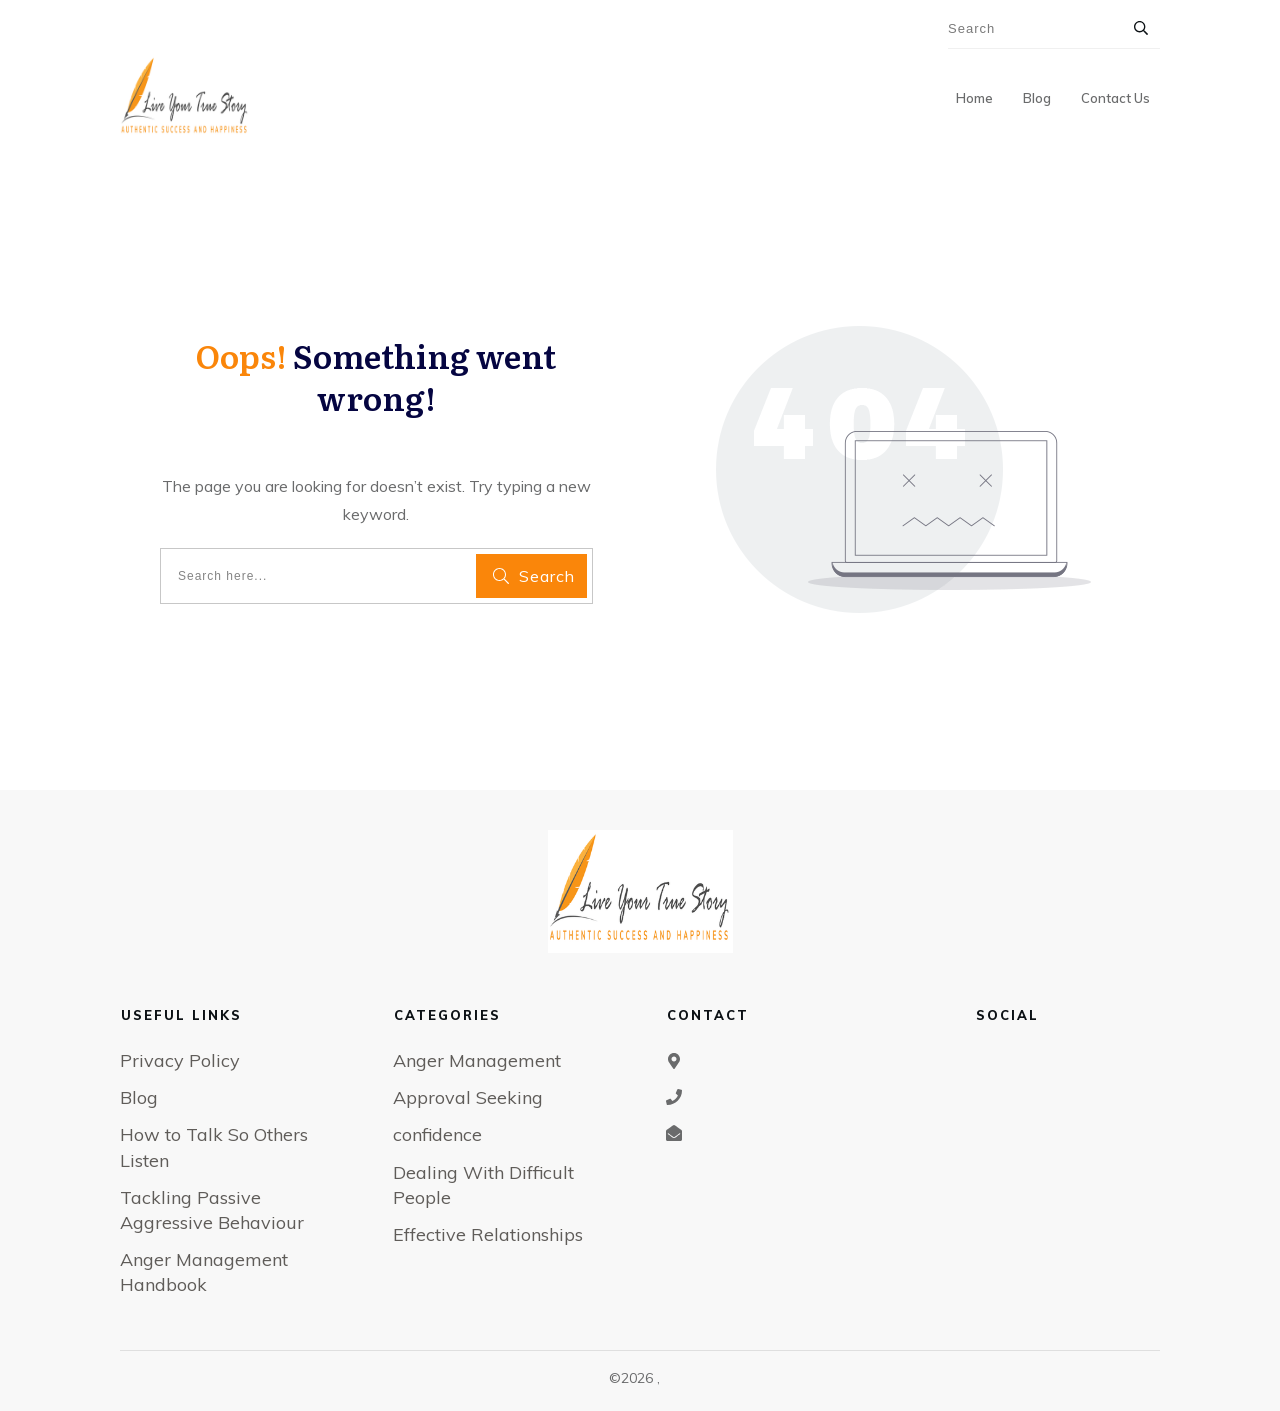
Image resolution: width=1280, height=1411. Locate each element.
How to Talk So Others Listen (214, 1147)
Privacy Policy (180, 1060)
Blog (139, 1097)
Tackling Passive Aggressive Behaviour (212, 1210)
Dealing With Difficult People (483, 1185)
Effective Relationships (488, 1234)
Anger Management (477, 1060)
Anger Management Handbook (204, 1272)
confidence (437, 1134)
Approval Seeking (468, 1097)
